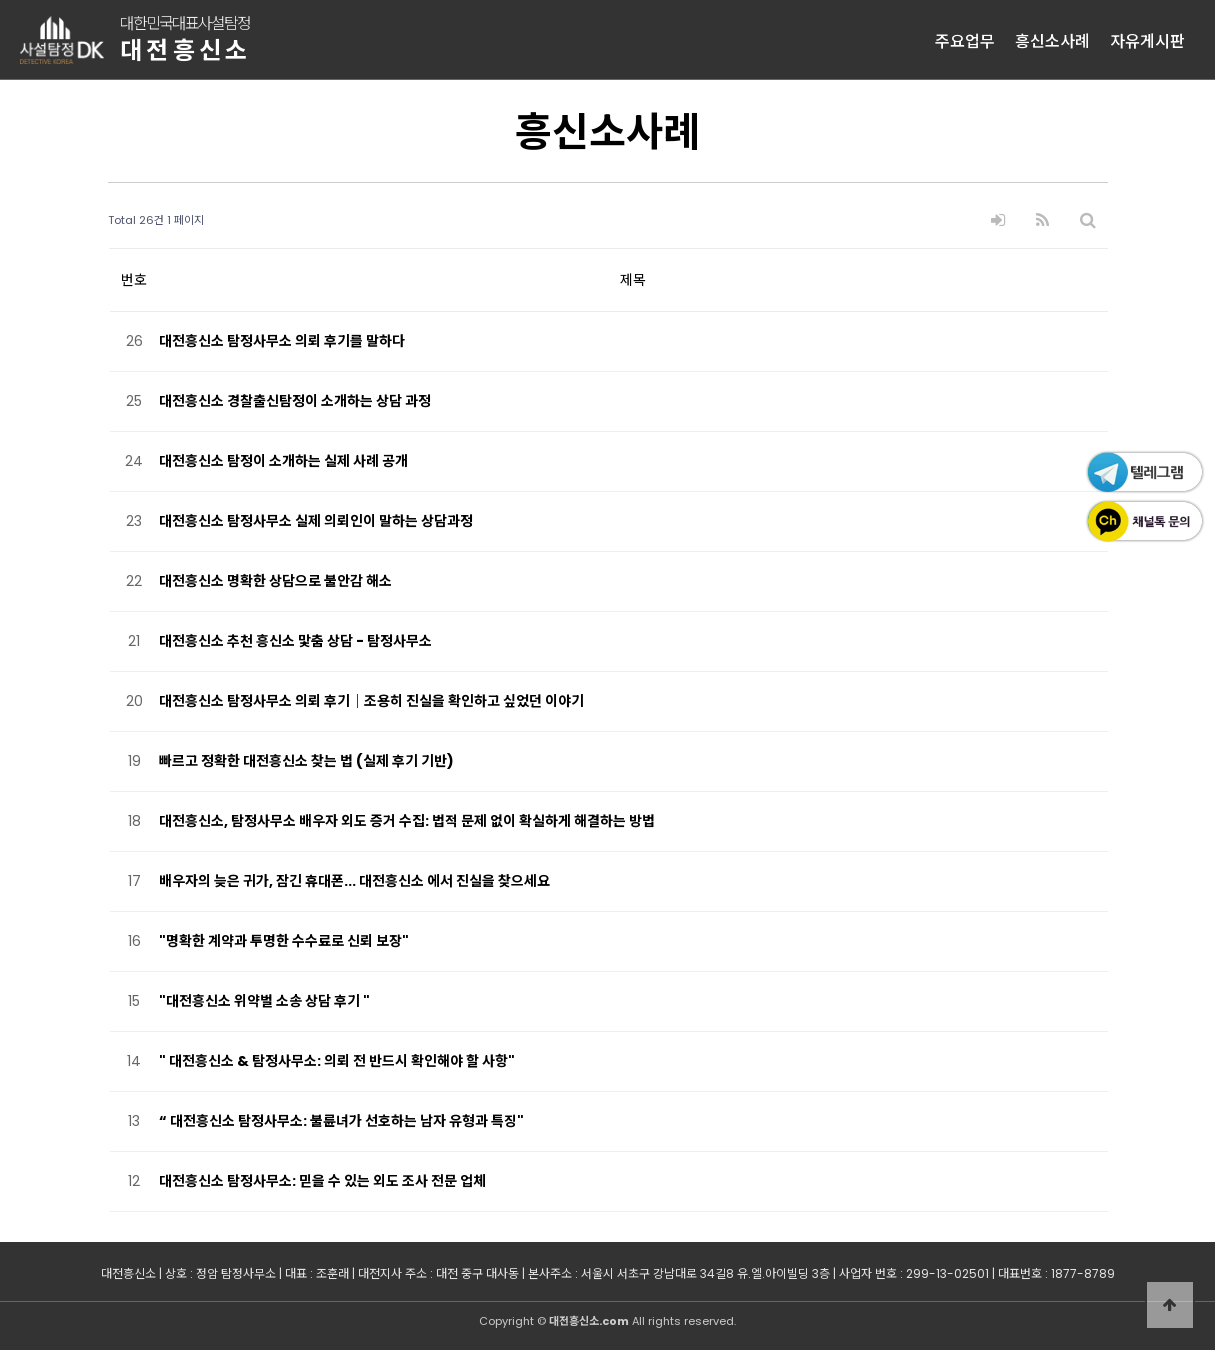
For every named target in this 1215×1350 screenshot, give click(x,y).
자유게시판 (1147, 40)
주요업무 (965, 40)
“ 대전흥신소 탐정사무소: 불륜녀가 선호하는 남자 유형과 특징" (341, 1121)
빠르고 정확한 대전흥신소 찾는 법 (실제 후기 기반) (306, 761)
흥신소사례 (1052, 40)
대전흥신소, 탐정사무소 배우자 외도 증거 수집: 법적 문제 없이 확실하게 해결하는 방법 (407, 821)
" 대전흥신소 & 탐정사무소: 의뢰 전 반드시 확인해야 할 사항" (337, 1061)
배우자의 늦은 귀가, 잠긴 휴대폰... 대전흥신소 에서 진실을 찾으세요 (354, 881)
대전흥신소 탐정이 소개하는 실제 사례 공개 (283, 461)
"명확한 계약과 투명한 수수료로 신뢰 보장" (284, 941)
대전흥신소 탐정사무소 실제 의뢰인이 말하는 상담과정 (316, 521)
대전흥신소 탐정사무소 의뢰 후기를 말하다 (282, 341)
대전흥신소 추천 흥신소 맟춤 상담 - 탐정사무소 (295, 641)
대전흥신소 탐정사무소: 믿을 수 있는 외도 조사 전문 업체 (322, 1181)
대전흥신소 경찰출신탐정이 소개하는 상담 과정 (295, 401)
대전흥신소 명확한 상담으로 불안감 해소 (275, 581)
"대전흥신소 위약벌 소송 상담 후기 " (264, 1001)
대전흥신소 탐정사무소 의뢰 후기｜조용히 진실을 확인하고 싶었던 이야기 (371, 701)
